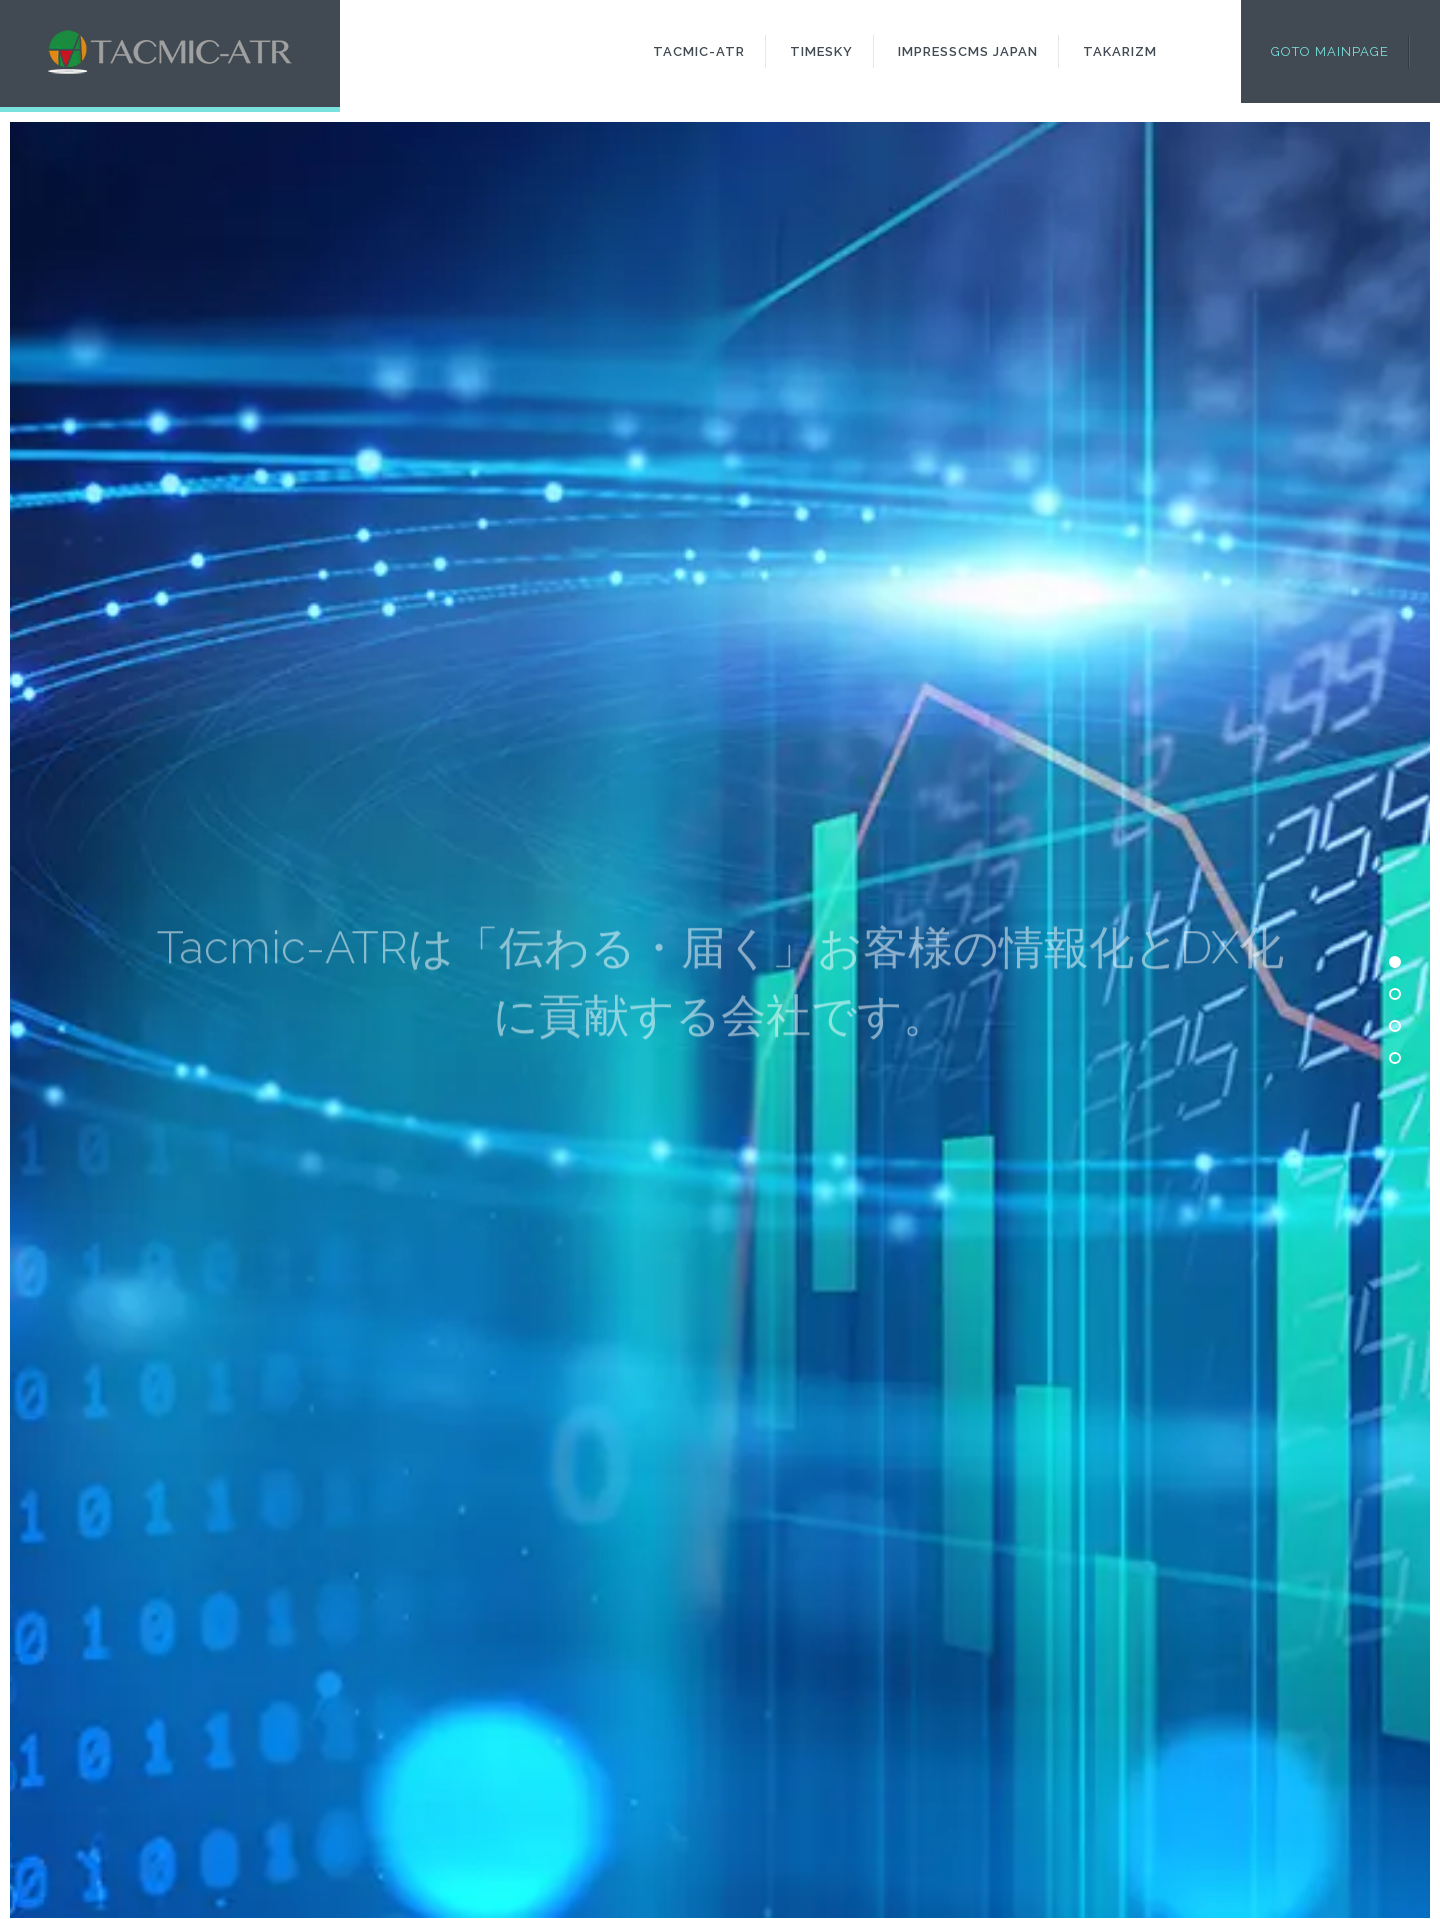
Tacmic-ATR (699, 51)
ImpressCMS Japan (968, 51)
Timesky (821, 51)
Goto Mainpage (1330, 51)
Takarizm (1120, 51)
